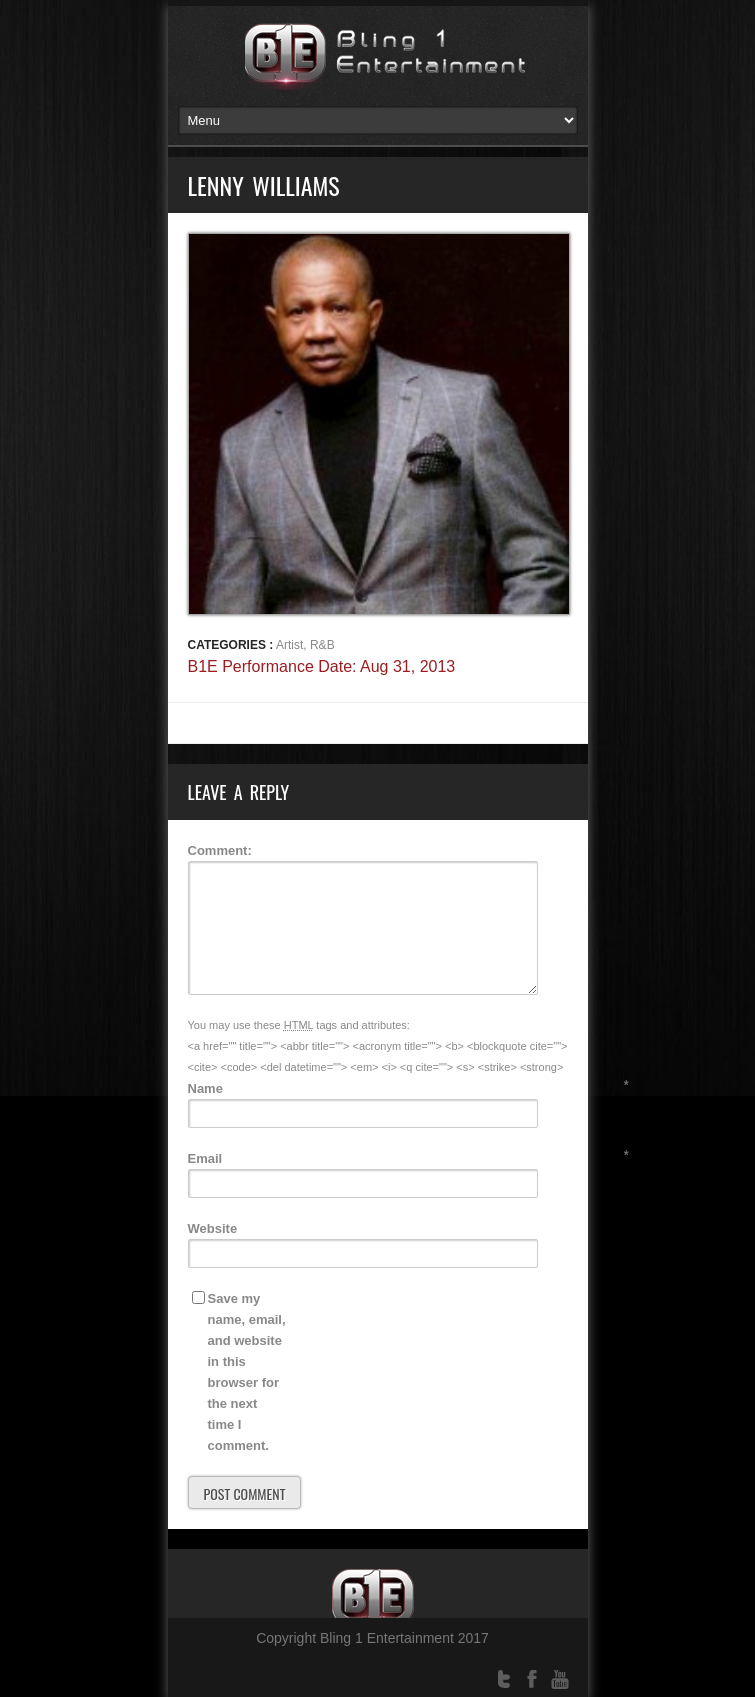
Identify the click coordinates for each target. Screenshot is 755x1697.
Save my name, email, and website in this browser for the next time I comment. (247, 1372)
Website (213, 1228)
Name (205, 1088)
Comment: (220, 850)
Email (205, 1158)
